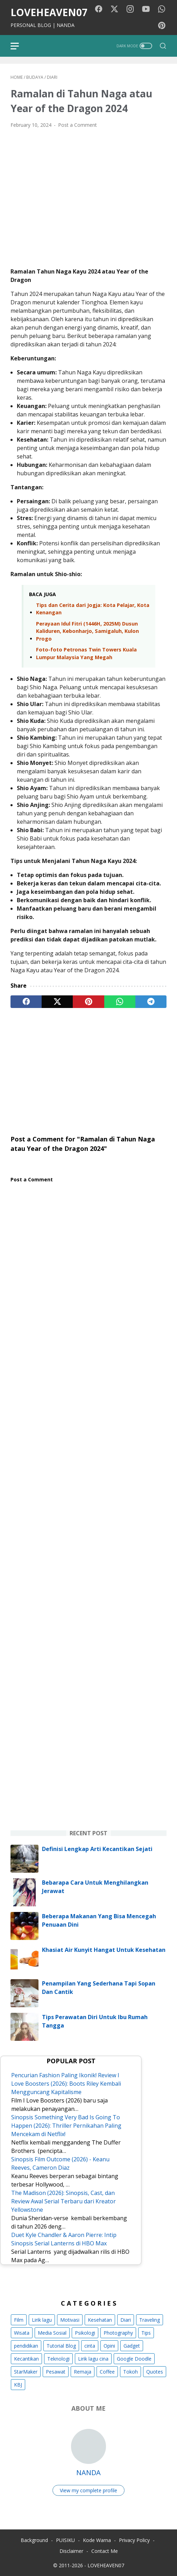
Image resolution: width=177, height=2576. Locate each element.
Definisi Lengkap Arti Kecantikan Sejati (97, 1849)
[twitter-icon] (114, 9)
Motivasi (69, 2319)
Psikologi (85, 2332)
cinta (89, 2345)
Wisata (21, 2332)
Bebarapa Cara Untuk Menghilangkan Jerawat (95, 1887)
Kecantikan (26, 2358)
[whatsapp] (119, 1001)
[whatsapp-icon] (162, 9)
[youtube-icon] (146, 9)
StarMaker (25, 2371)
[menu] (18, 45)
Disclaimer (71, 2551)
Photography (118, 2332)
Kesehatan (100, 2319)
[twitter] (57, 1001)
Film (18, 2319)
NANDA (88, 2472)
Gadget (131, 2345)
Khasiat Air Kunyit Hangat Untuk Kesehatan (103, 1950)
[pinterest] (88, 1001)
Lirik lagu (42, 2319)
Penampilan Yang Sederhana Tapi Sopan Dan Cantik (98, 1988)
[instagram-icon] (130, 9)
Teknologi (58, 2358)
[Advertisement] (88, 1067)
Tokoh (130, 2371)
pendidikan (26, 2345)
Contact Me (104, 2551)
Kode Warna (97, 2540)
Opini (109, 2345)
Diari (125, 2319)
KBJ (18, 2384)
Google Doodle (134, 2358)
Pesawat (55, 2371)
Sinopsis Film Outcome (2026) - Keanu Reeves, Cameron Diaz (60, 2163)
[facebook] (26, 1001)
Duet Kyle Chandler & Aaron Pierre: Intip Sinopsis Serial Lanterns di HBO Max (63, 2239)
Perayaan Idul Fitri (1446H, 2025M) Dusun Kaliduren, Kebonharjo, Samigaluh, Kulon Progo (87, 631)
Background (34, 2540)
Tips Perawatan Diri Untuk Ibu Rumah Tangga (95, 2021)
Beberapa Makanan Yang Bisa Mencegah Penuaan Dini (99, 1920)
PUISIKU (65, 2540)
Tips (146, 2332)
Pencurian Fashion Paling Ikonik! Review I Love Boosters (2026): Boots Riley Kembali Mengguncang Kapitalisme (66, 2083)
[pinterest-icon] (162, 26)
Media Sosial (52, 2332)
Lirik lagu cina (93, 2358)
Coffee (107, 2371)
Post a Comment (77, 125)
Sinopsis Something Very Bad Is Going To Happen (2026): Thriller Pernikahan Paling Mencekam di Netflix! (66, 2125)
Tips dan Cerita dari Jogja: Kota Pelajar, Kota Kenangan (92, 609)
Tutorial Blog (61, 2345)
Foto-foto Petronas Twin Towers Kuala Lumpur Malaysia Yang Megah (86, 653)
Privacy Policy (134, 2540)
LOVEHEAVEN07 (48, 12)
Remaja (82, 2371)
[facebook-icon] (99, 9)
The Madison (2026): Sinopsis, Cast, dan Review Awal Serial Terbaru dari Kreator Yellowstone (63, 2201)
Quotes (154, 2371)
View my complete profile (88, 2490)
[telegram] (151, 1001)
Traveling (149, 2319)
